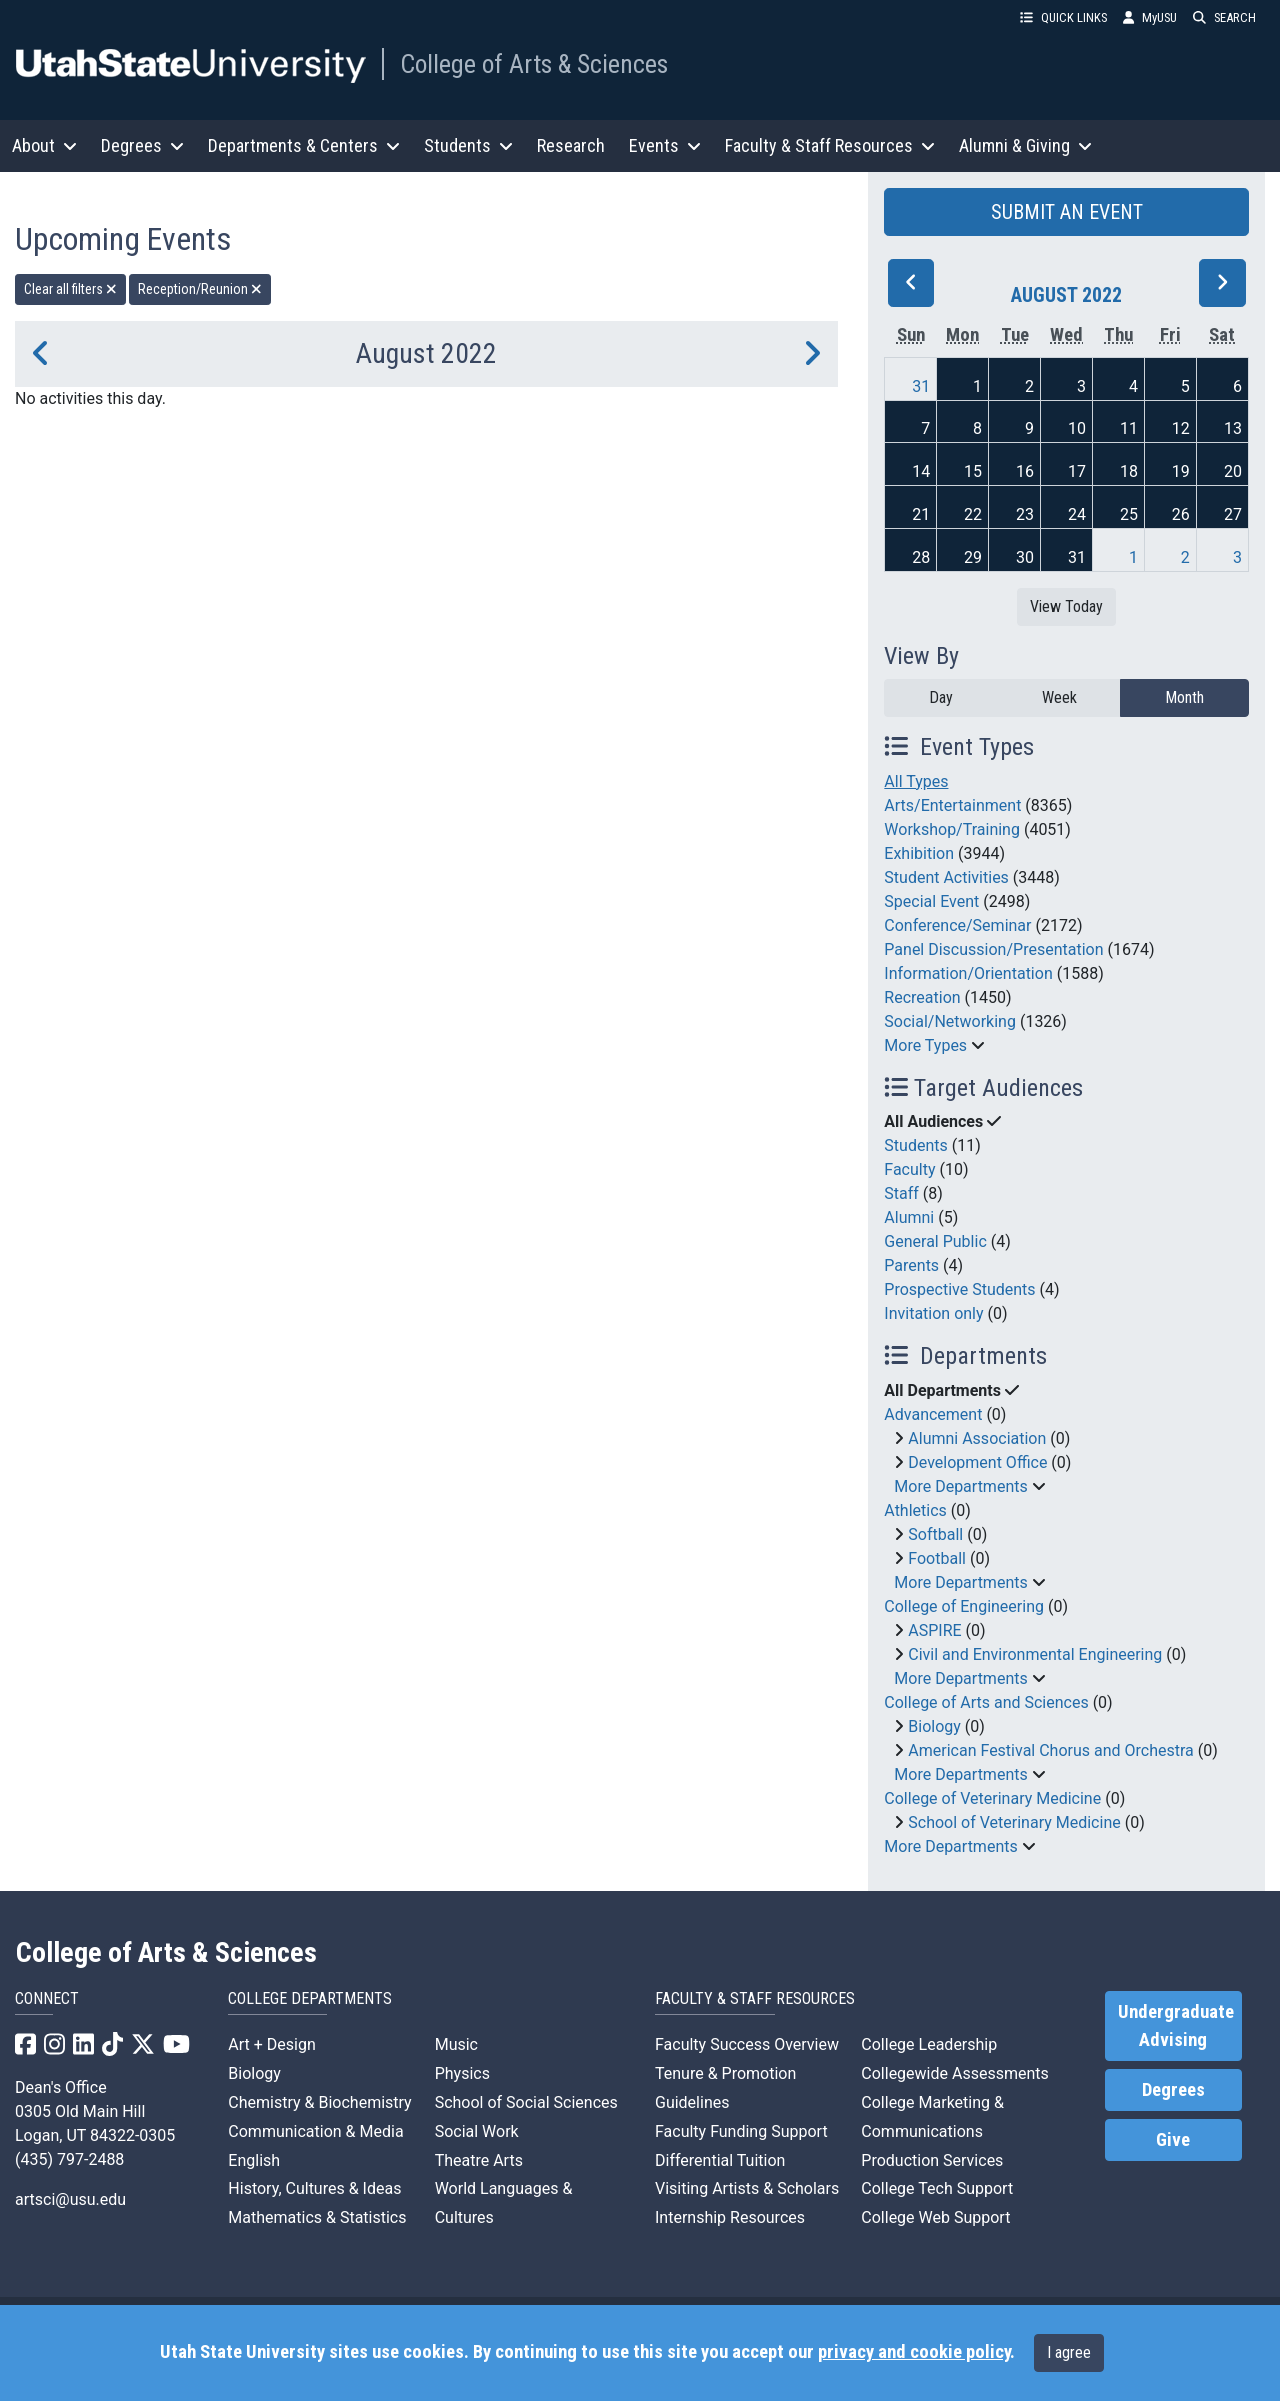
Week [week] (1059, 697)
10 (1077, 428)
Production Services (932, 2160)
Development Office (977, 1462)
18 (1129, 471)
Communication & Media (315, 2131)
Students (915, 1145)
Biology (934, 1726)
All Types (916, 781)
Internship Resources (730, 2217)
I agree (1069, 2352)
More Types (925, 1045)
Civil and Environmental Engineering (1035, 1654)
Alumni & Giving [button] (1025, 145)
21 (921, 514)
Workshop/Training (952, 829)
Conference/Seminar (957, 925)
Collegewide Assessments (954, 2073)
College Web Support (935, 2217)
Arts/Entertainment (952, 805)
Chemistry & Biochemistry (319, 2102)
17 (1077, 471)
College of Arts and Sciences (986, 1702)
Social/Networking (950, 1021)
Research (571, 145)
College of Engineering (964, 1606)
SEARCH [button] (1224, 17)
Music (456, 2044)
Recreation (922, 997)
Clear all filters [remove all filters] (70, 289)
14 (921, 471)
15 (973, 471)
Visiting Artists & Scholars (747, 2188)
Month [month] (1184, 697)
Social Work (477, 2131)
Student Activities (946, 877)
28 (921, 557)
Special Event (931, 901)
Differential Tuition (720, 2160)
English (254, 2160)
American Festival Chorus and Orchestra (1051, 1750)
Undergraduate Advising (1176, 2026)
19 (1181, 471)
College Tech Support (937, 2188)
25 (1129, 514)
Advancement (933, 1414)
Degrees (1173, 2090)
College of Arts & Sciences (534, 64)
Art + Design (271, 2044)
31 (921, 386)
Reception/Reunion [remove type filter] (200, 289)
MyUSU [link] (1150, 17)
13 (1233, 428)
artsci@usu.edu (70, 2199)
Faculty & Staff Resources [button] (830, 145)
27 (1233, 514)
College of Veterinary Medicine (992, 1798)
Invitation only (933, 1313)
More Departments (960, 1486)
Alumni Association (977, 1438)
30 (1025, 557)
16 (1025, 471)
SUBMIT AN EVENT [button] (1067, 212)
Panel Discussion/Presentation (993, 949)
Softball (935, 1534)
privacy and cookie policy (914, 2352)
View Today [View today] (1066, 606)
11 (1129, 428)
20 (1233, 471)
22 (973, 514)
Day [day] (941, 697)
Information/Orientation (968, 973)
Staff (901, 1193)
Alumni (909, 1217)
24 (1077, 514)
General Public (935, 1241)
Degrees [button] (142, 145)
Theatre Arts (479, 2160)
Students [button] (468, 145)
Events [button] (665, 145)
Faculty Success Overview (747, 2044)
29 (973, 557)
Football (937, 1558)
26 (1181, 514)
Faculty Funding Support (741, 2131)
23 (1025, 514)
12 (1181, 428)
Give (1173, 2140)
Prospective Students (959, 1289)
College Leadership (929, 2044)
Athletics (915, 1510)
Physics (462, 2073)
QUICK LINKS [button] (1063, 17)
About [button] (44, 145)
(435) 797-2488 (69, 2159)
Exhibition (919, 853)
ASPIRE (934, 1630)
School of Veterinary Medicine (1014, 1822)
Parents (911, 1265)
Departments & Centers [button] (304, 145)
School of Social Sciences (526, 2102)
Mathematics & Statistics (317, 2217)
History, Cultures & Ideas (314, 2188)
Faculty (909, 1169)
